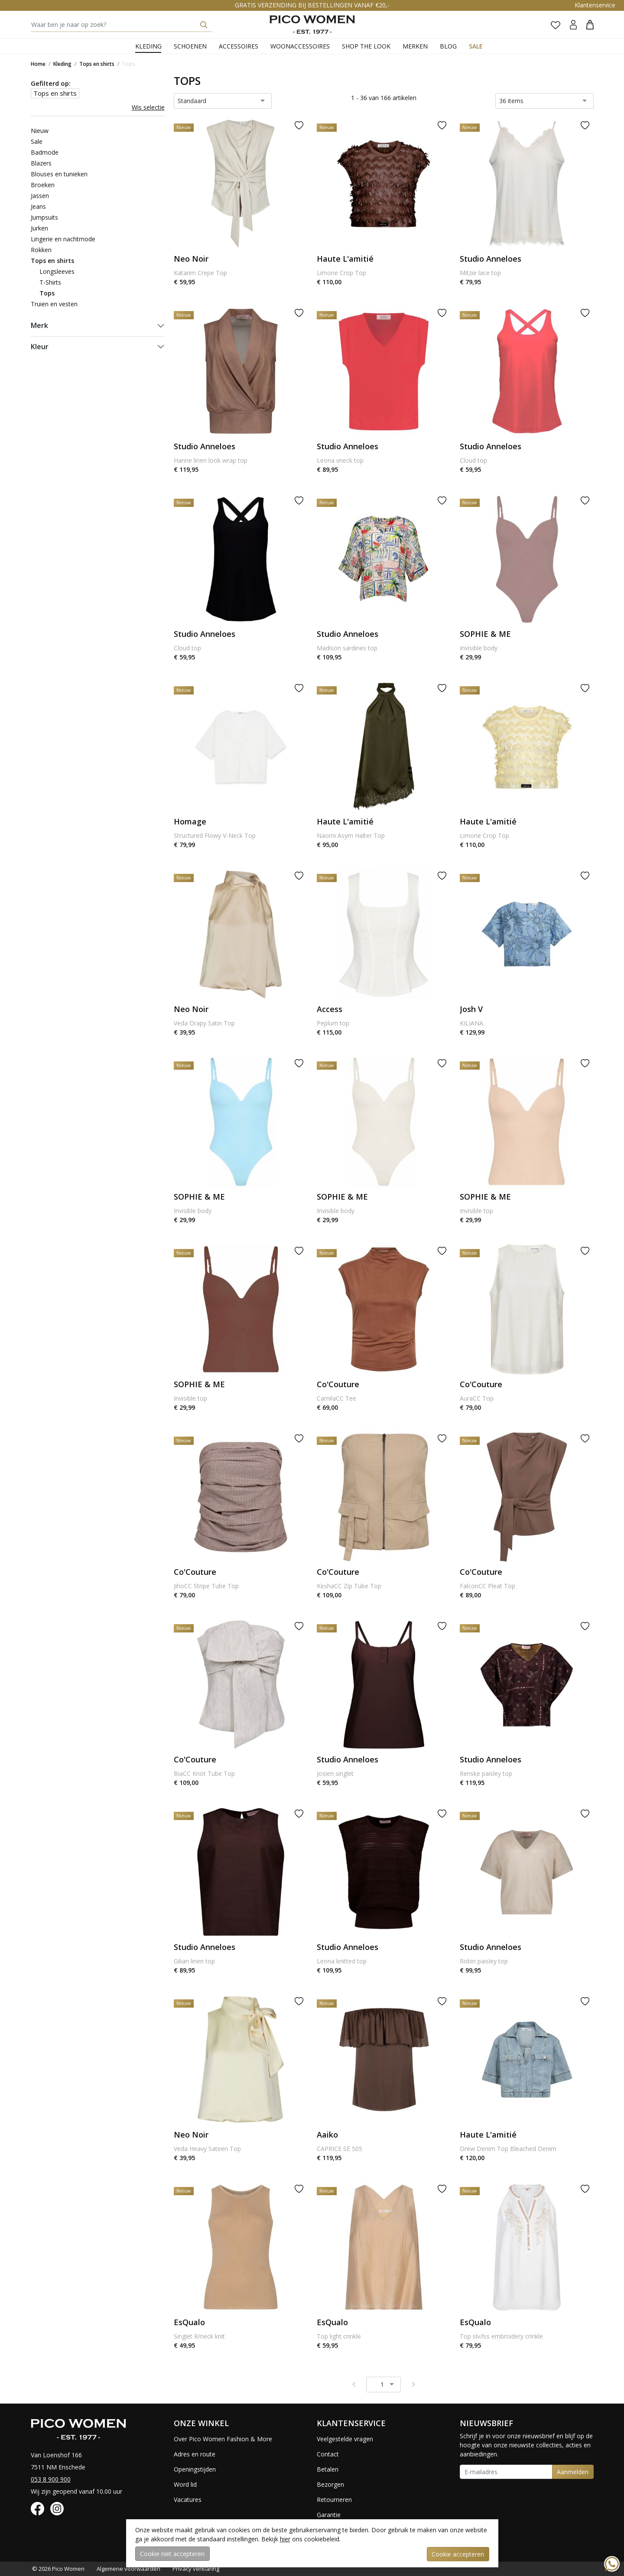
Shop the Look (366, 46)
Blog (448, 46)
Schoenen (190, 46)
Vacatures (188, 2499)
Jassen (40, 195)
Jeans (38, 206)
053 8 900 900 (51, 2479)
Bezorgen (330, 2484)
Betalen (327, 2469)
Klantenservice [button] (595, 5)
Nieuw (40, 131)
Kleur (40, 346)
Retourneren (334, 2499)
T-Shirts (50, 282)
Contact (328, 2454)
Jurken (39, 228)
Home (38, 64)
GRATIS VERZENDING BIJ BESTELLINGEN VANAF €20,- (312, 5)
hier (285, 2539)
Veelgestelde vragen (345, 2439)
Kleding (148, 46)
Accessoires (238, 46)
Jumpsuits (44, 217)
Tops (128, 64)
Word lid (185, 2484)
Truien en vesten (54, 304)
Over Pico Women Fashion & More (223, 2439)
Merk (39, 325)
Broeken (43, 185)
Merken (415, 46)
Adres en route (194, 2454)
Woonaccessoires (300, 46)
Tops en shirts (96, 64)
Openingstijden (195, 2469)
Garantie (329, 2515)
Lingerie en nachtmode (63, 239)
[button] (590, 24)
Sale (476, 46)
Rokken (41, 250)
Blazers (41, 163)
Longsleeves (57, 271)
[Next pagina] (413, 2384)
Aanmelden (572, 2472)
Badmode (44, 152)
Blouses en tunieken (59, 174)
